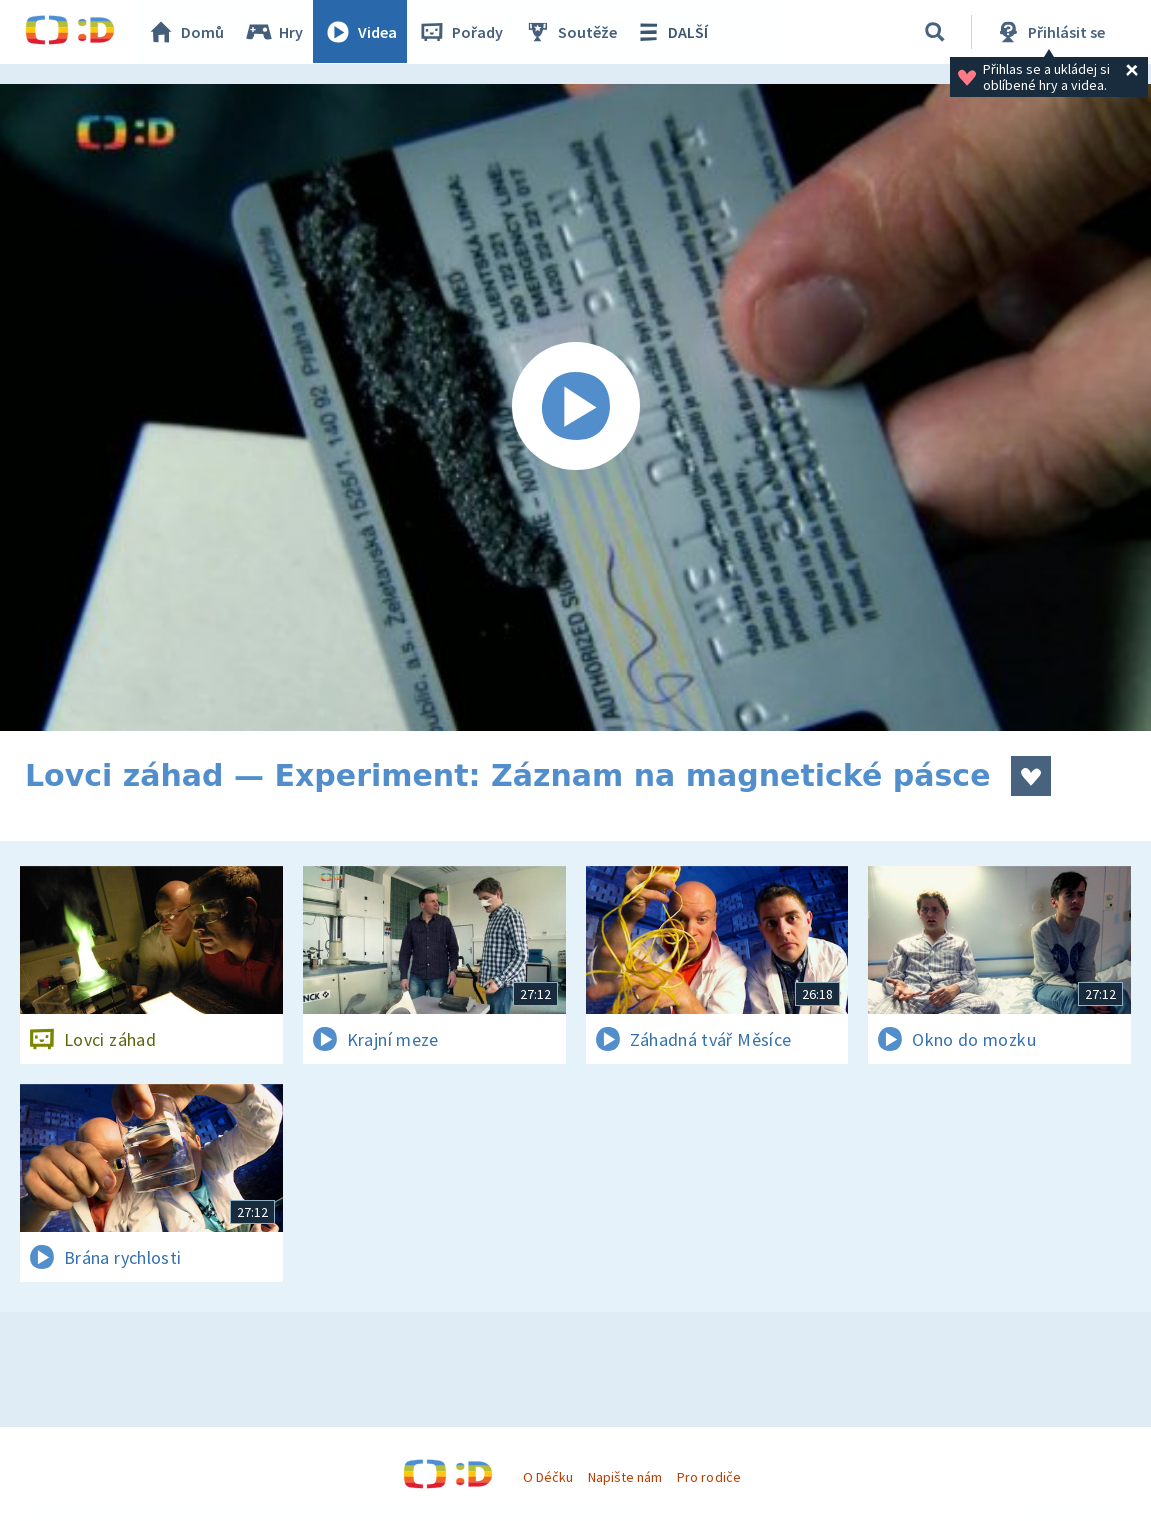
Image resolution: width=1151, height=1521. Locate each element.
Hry (274, 32)
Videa (361, 32)
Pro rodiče (708, 1477)
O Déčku (548, 1477)
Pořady (461, 32)
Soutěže (571, 32)
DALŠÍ (671, 32)
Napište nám (625, 1477)
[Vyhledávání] (935, 32)
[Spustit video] (575, 407)
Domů (186, 32)
